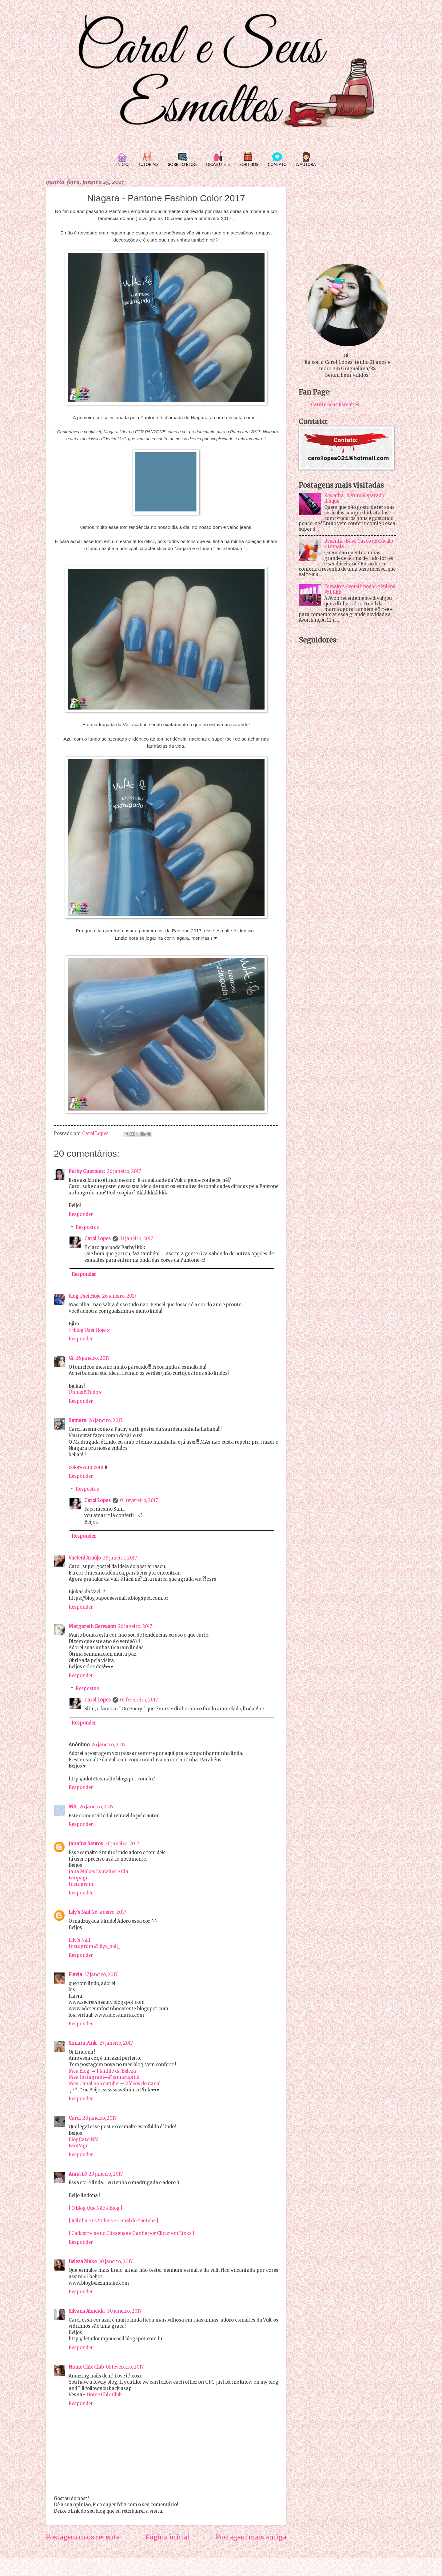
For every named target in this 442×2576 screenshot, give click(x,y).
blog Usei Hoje (84, 1296)
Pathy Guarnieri (87, 1171)
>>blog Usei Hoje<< (90, 1330)
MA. (73, 1807)
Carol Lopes (97, 1238)
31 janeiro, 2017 (136, 1238)
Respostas (87, 1227)
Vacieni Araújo (85, 1558)
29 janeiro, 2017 (106, 2174)
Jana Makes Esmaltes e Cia (98, 1871)
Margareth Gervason (92, 1626)
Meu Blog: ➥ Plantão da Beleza (102, 2071)
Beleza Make (83, 2261)
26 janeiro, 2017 (124, 1171)
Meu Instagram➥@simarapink (104, 2077)
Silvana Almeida (87, 2311)
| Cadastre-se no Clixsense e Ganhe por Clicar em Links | (131, 2233)
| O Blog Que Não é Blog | (95, 2208)
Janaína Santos (86, 1843)
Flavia (75, 1974)
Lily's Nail (79, 1912)
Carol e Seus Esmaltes (335, 404)
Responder (81, 1214)
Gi (71, 1358)
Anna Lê (78, 2174)
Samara (77, 1420)
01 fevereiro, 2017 (139, 1500)
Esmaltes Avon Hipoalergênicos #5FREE (359, 589)
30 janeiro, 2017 (115, 2261)
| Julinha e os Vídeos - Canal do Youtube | (113, 2221)
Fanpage (78, 1878)
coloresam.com (86, 1467)
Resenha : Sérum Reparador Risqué (355, 498)
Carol (75, 2118)
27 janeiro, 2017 (100, 1974)
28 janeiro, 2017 (99, 2118)
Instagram (81, 1884)
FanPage (78, 2146)
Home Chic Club (86, 2367)
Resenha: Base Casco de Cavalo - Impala (358, 543)
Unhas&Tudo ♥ (85, 1392)
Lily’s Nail (79, 1940)
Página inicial (167, 2537)
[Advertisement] (347, 216)
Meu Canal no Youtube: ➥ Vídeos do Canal (115, 2083)
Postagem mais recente (83, 2537)
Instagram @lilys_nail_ (94, 1946)
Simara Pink (83, 2043)
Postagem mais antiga (251, 2537)
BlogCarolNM (84, 2139)
